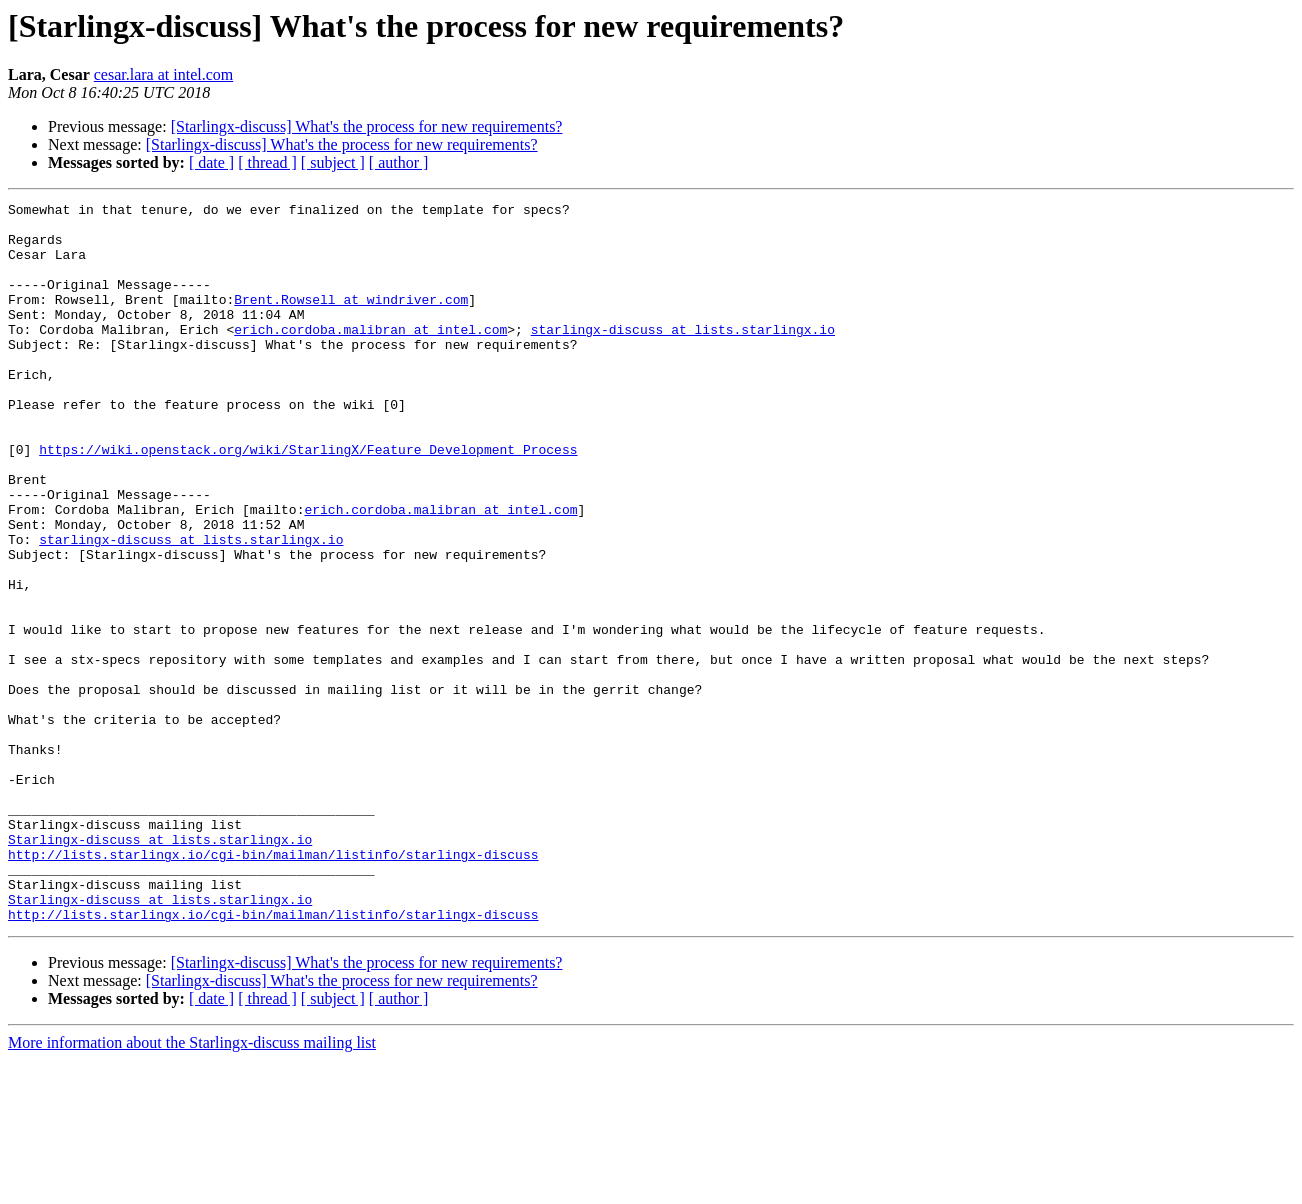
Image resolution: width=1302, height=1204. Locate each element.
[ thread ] (267, 162)
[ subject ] (333, 162)
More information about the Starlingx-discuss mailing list (192, 1186)
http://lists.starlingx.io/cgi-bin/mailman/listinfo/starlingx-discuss (273, 986)
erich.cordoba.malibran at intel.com (370, 356)
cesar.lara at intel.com (163, 74)
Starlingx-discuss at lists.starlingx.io (160, 968)
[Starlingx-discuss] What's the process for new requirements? (367, 126)
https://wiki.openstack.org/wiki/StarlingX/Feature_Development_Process (308, 500)
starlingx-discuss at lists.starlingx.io (683, 356)
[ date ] (211, 162)
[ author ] (399, 162)
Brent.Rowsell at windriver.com (351, 320)
